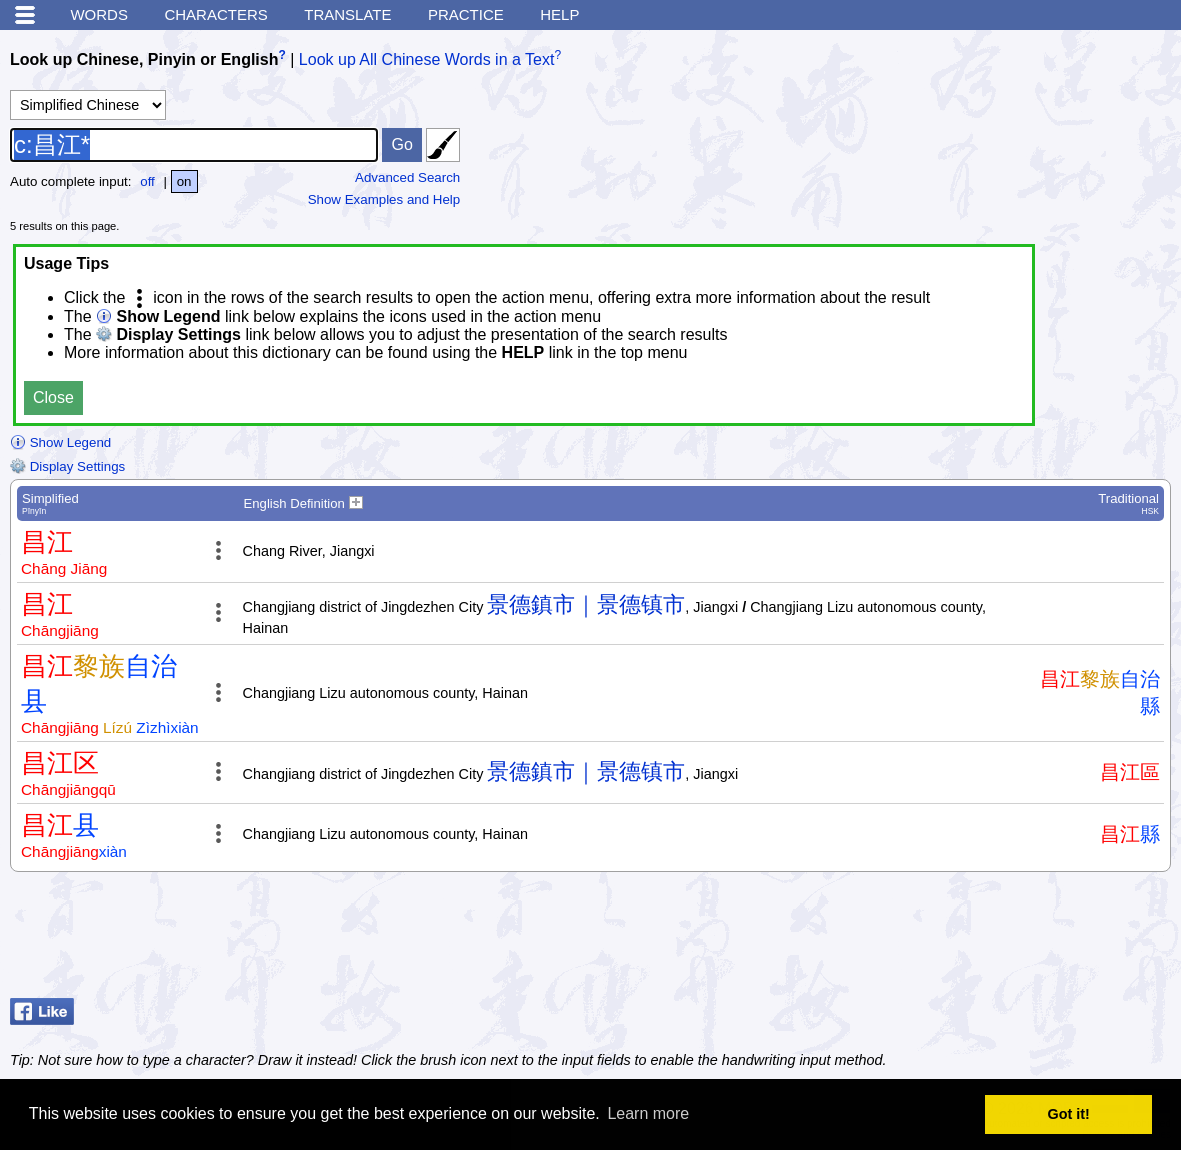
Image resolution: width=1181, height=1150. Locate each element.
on (184, 181)
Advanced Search (407, 177)
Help (559, 14)
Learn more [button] (648, 1113)
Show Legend (60, 442)
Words (99, 14)
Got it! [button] (1069, 1114)
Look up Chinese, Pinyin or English (144, 59)
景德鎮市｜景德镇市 (586, 604)
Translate (347, 14)
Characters (215, 14)
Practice (466, 14)
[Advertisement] (1011, 940)
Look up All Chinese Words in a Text (427, 59)
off (147, 181)
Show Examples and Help (384, 199)
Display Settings (67, 466)
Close (53, 397)
